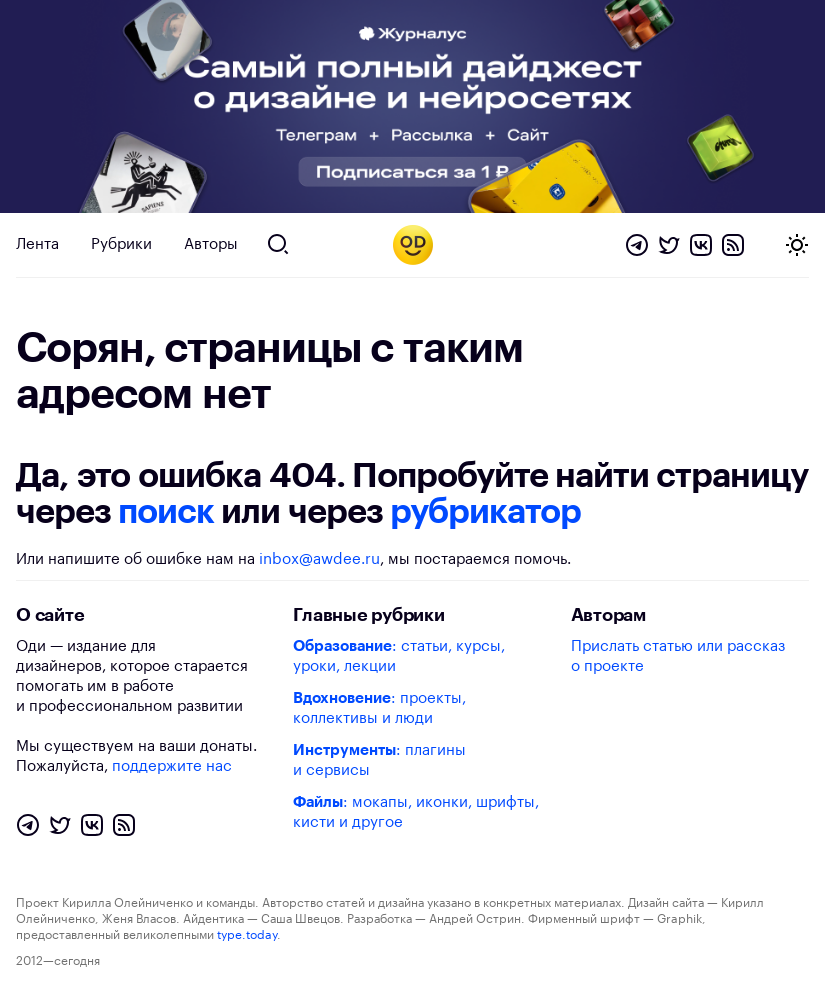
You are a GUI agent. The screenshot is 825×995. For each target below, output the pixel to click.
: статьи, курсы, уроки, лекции (399, 656)
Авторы (211, 244)
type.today (247, 935)
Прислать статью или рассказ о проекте (678, 656)
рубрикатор (485, 512)
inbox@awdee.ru (319, 559)
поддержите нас (172, 766)
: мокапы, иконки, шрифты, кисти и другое (416, 812)
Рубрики (121, 244)
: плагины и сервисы (379, 760)
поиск (166, 512)
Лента (37, 244)
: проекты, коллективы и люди (379, 708)
